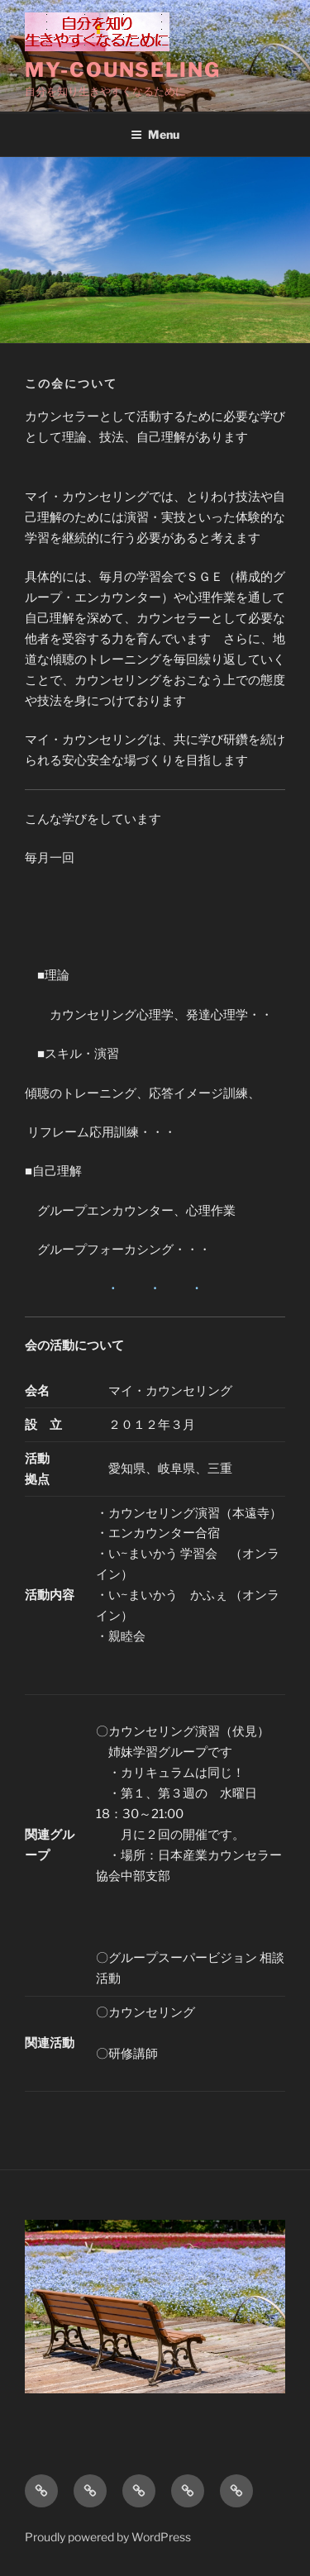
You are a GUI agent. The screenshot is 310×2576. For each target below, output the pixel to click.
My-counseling (123, 70)
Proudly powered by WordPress (108, 2537)
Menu (155, 134)
